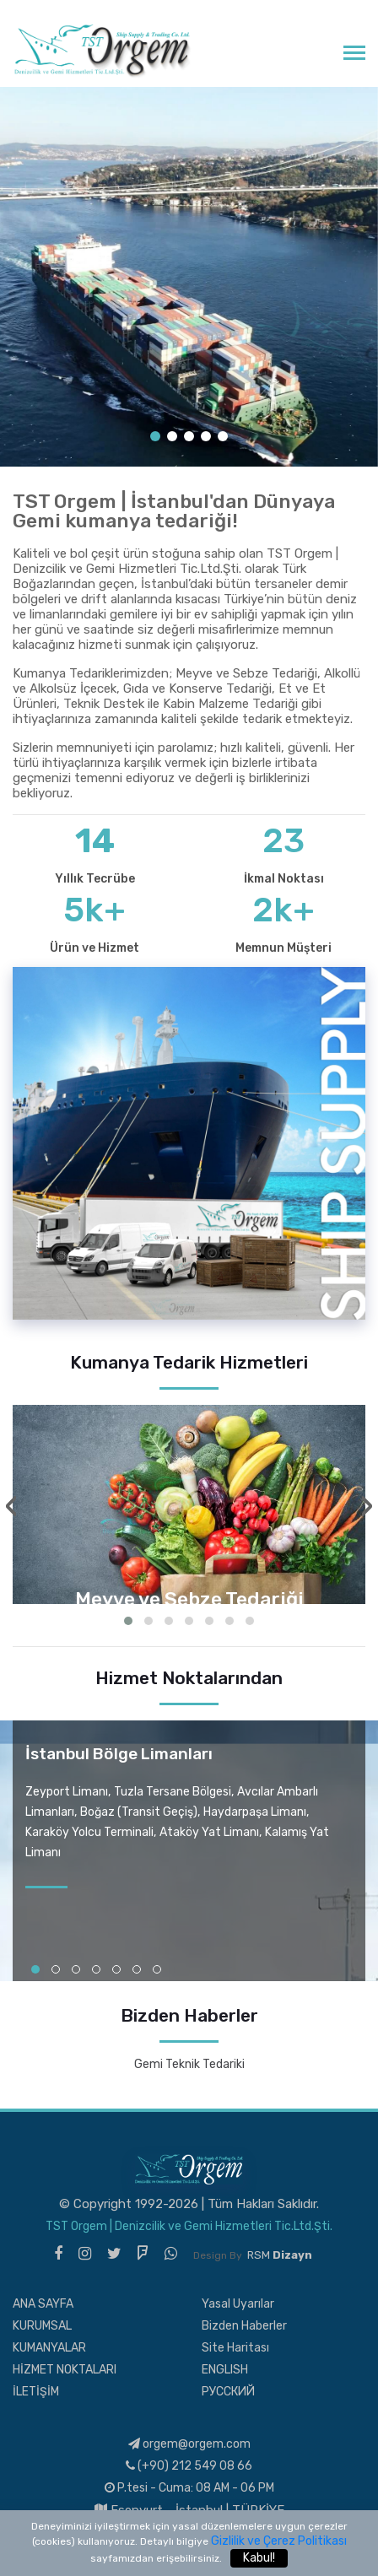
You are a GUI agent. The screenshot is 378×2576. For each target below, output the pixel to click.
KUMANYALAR (49, 2348)
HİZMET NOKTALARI (64, 2370)
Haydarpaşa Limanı (254, 1812)
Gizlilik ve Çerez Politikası (279, 2541)
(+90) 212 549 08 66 (189, 2466)
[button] (128, 1620)
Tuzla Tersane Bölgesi (172, 1792)
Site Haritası (235, 2348)
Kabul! (259, 2558)
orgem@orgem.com (189, 2444)
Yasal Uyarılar (238, 2304)
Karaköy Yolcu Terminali (89, 1832)
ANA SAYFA (43, 2304)
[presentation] (11, 1506)
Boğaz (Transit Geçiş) (138, 1812)
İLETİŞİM (36, 2391)
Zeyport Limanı (66, 1792)
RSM (279, 2255)
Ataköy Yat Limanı (209, 1832)
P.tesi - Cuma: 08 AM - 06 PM (189, 2488)
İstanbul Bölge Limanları (119, 1753)
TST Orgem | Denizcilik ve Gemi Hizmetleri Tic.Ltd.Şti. (189, 2226)
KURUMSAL (42, 2326)
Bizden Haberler (244, 2326)
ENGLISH (225, 2370)
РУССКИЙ (228, 2391)
